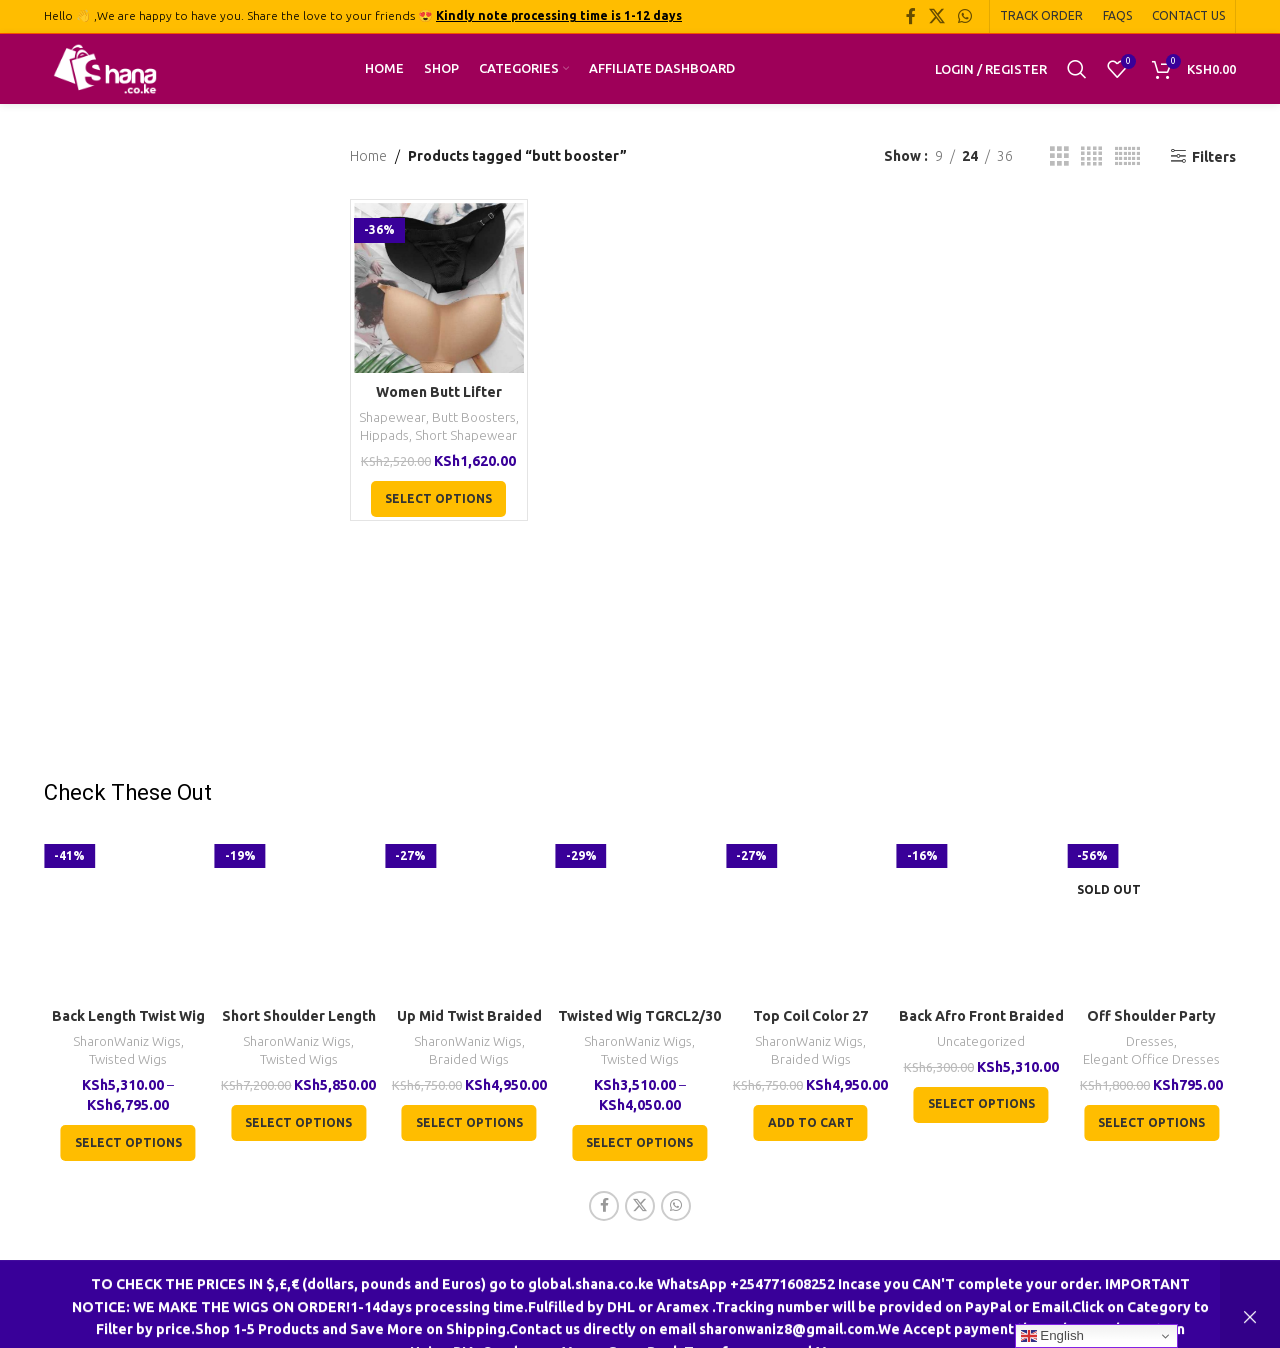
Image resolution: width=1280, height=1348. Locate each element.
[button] (811, 1123)
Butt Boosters (474, 417)
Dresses (1150, 1041)
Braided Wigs (469, 1059)
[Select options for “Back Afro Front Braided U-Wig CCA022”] (981, 1105)
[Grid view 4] (1091, 156)
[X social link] (936, 16)
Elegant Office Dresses (1151, 1059)
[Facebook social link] (910, 16)
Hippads (384, 435)
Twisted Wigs (128, 1059)
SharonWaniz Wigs (127, 1041)
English (1052, 1336)
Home (368, 156)
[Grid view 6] (1127, 156)
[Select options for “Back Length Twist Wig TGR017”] (128, 1143)
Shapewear (392, 417)
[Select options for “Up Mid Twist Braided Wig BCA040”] (469, 1123)
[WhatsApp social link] (965, 16)
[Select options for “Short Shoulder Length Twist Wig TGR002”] (298, 1123)
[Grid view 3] (1059, 156)
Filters (1214, 157)
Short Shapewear (466, 435)
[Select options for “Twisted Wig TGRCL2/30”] (639, 1143)
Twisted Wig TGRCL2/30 (639, 1016)
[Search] (1077, 69)
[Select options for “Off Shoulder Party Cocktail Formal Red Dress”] (1151, 1123)
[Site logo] (105, 68)
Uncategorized (981, 1041)
